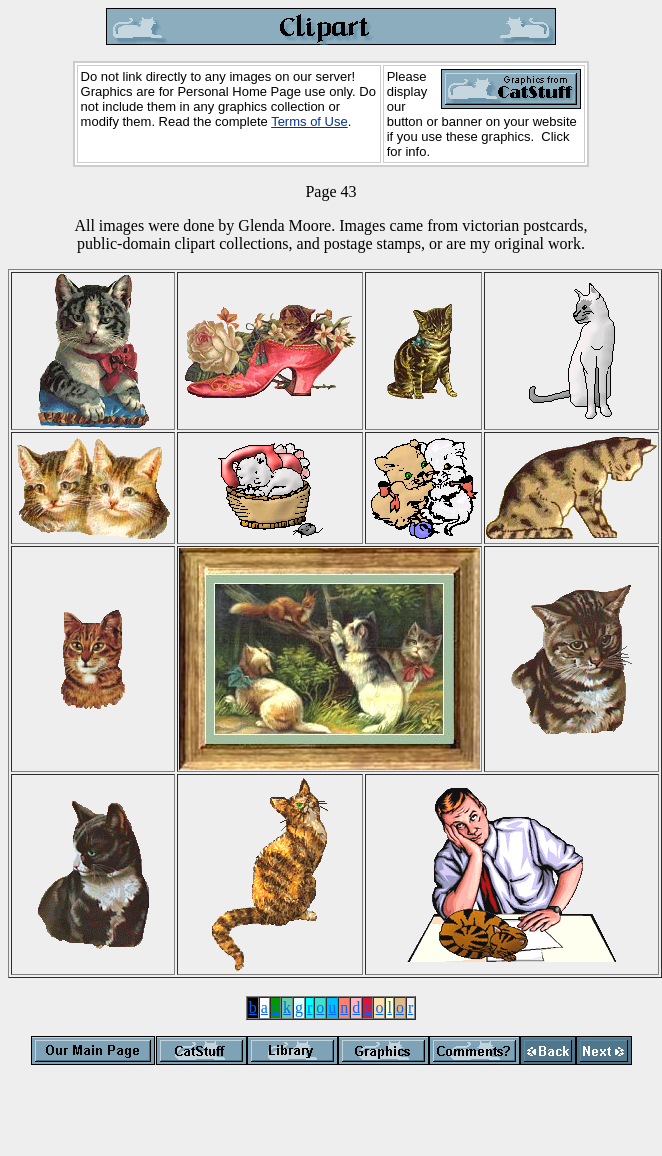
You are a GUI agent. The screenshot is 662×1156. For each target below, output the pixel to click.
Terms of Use (309, 121)
